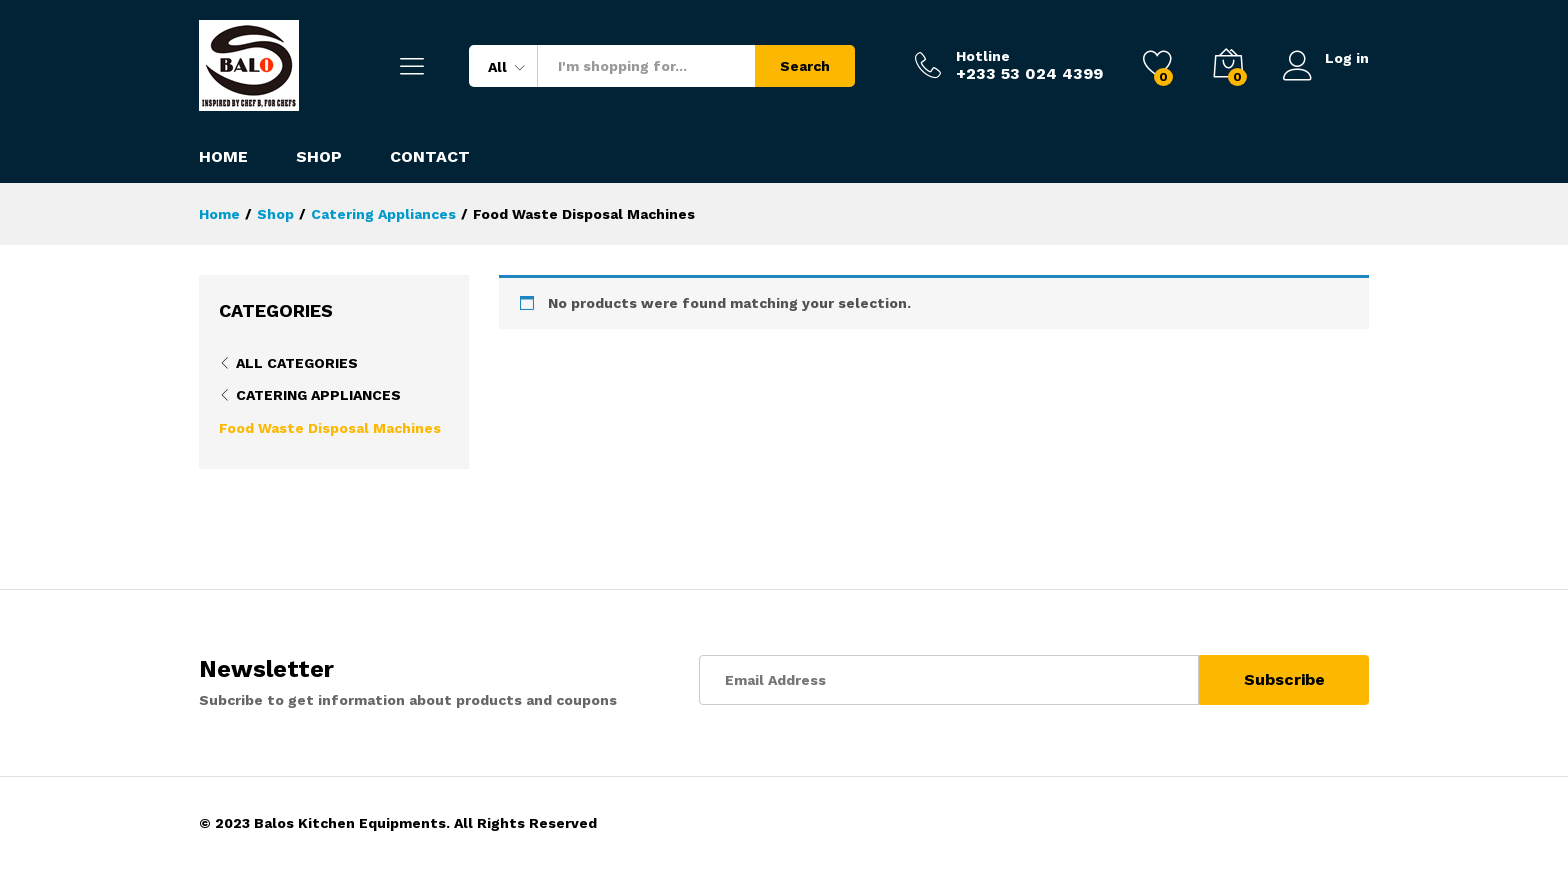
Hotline (983, 56)
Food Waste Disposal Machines (330, 428)
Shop (319, 157)
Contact (430, 157)
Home (223, 157)
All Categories (297, 363)
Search (805, 66)
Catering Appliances (318, 395)
